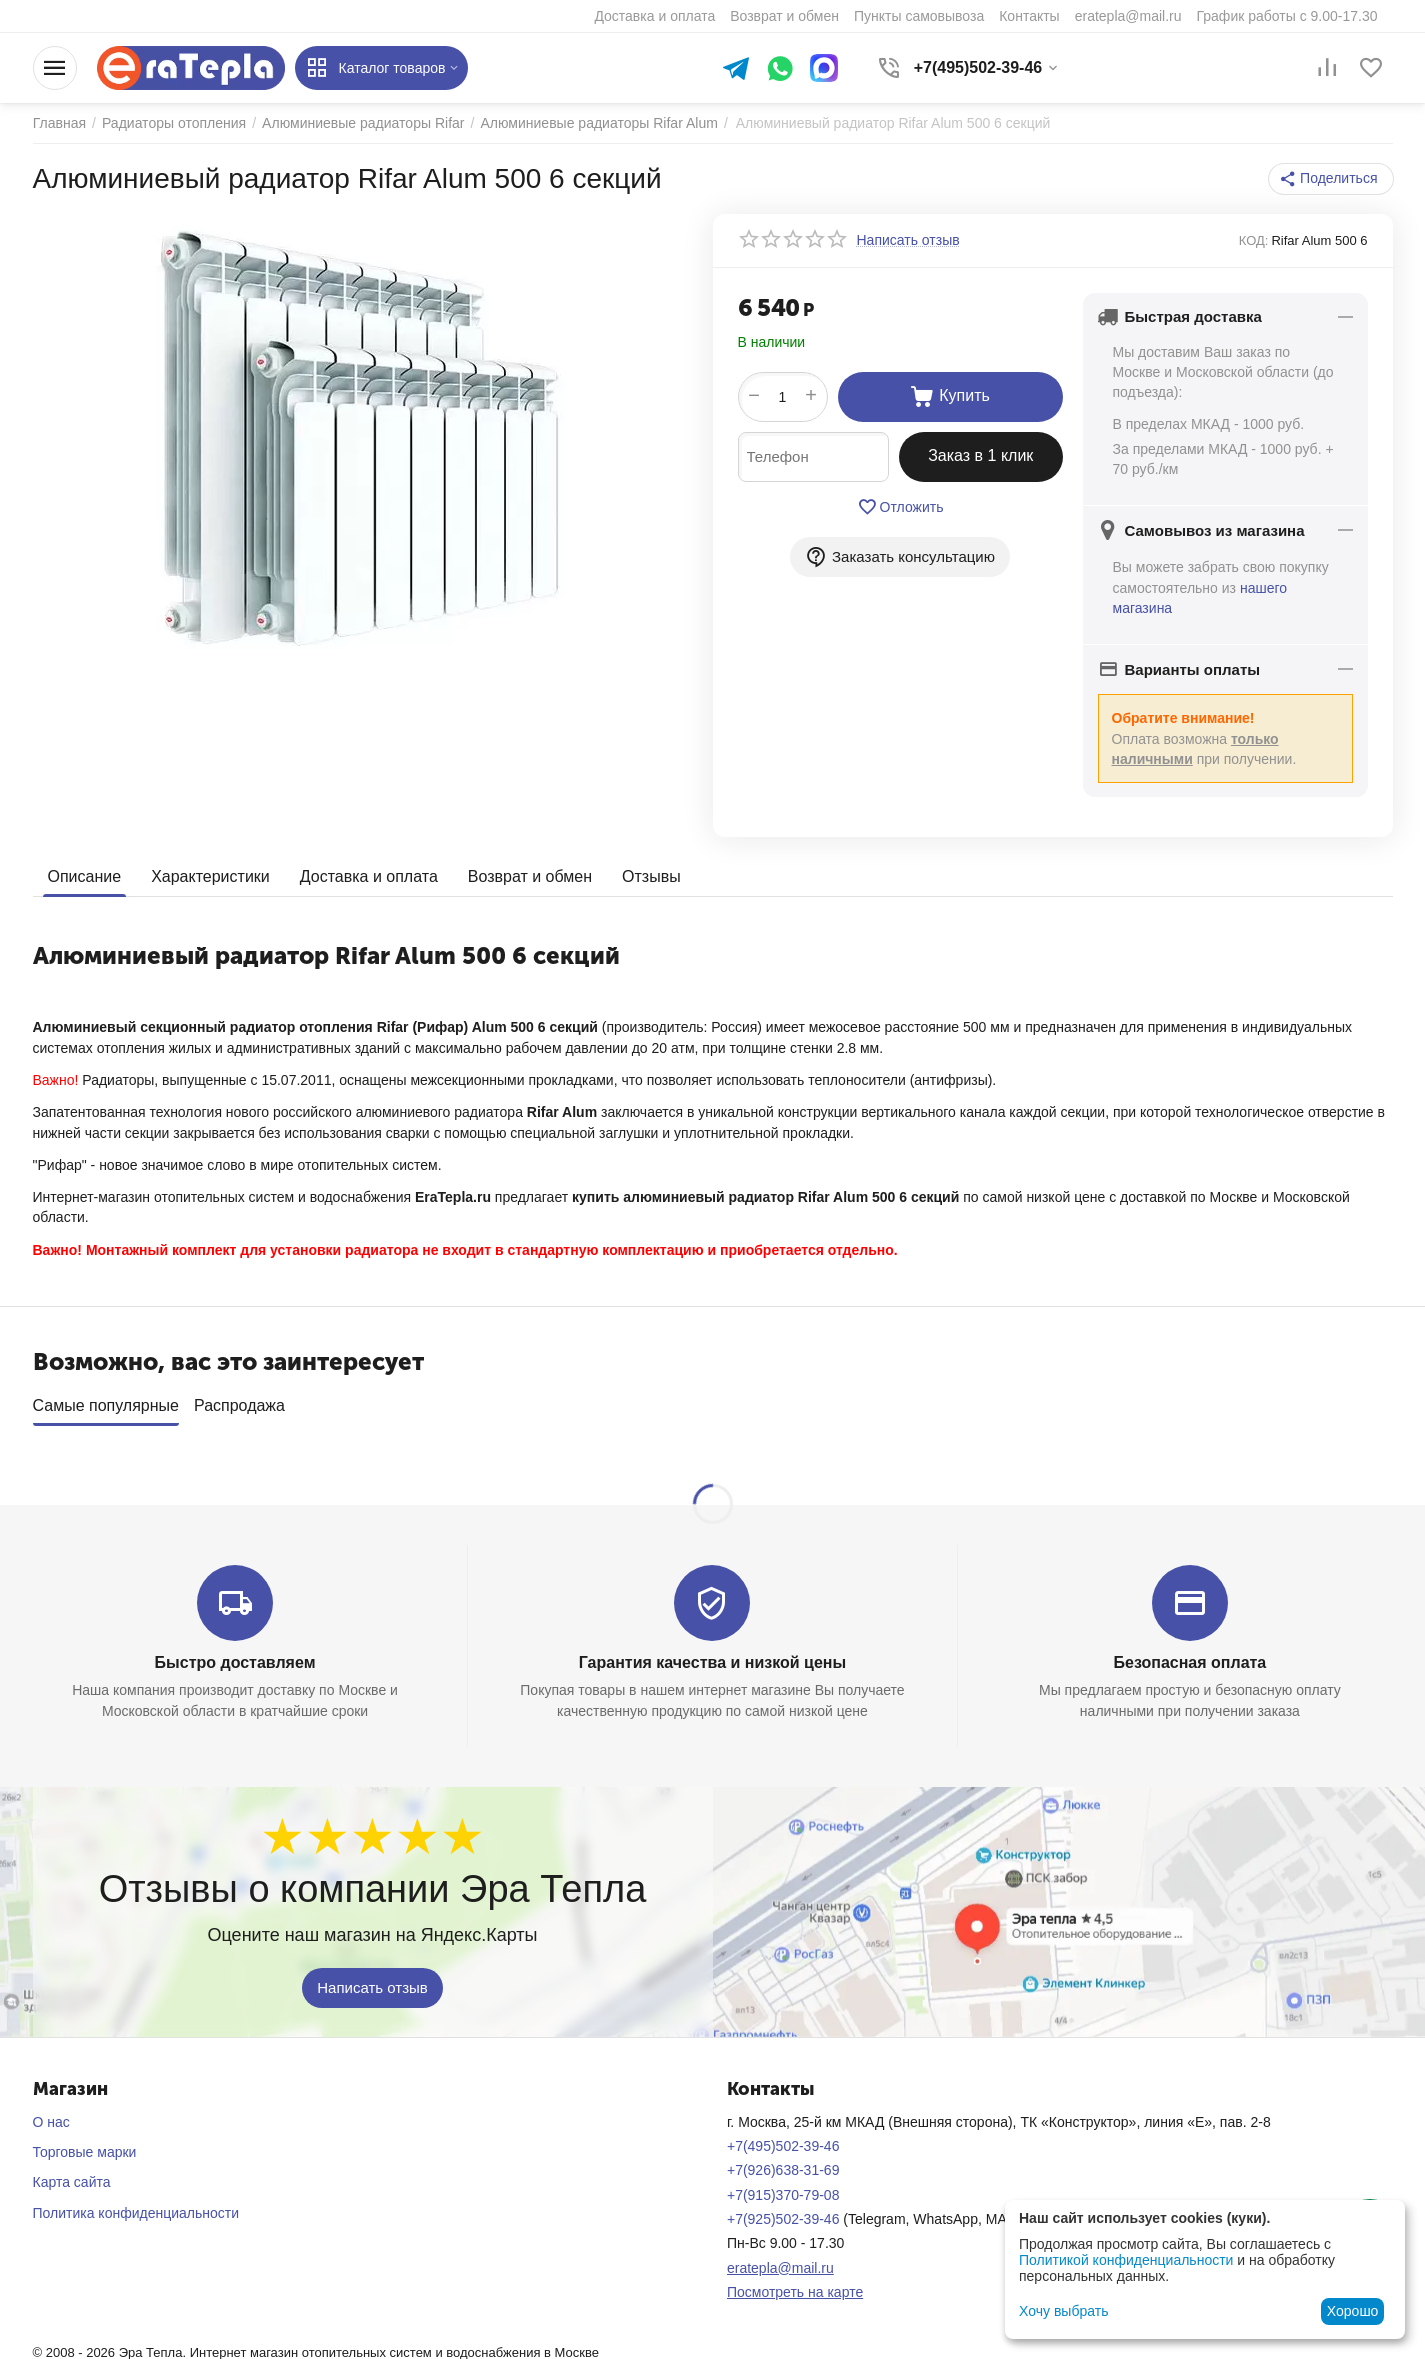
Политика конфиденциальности (136, 2206)
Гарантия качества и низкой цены (712, 1655)
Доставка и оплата (369, 876)
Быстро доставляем (235, 1655)
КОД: (1254, 240)
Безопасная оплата (1190, 1655)
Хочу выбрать (1063, 2311)
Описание (85, 876)
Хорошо (1353, 2311)
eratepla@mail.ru (780, 2260)
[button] (1330, 179)
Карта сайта (72, 2175)
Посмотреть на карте (795, 2285)
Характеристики (210, 876)
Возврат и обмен (530, 876)
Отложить (900, 507)
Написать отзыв (372, 1979)
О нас (51, 2115)
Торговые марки (85, 2145)
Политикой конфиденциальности (1126, 2260)
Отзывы (651, 876)
